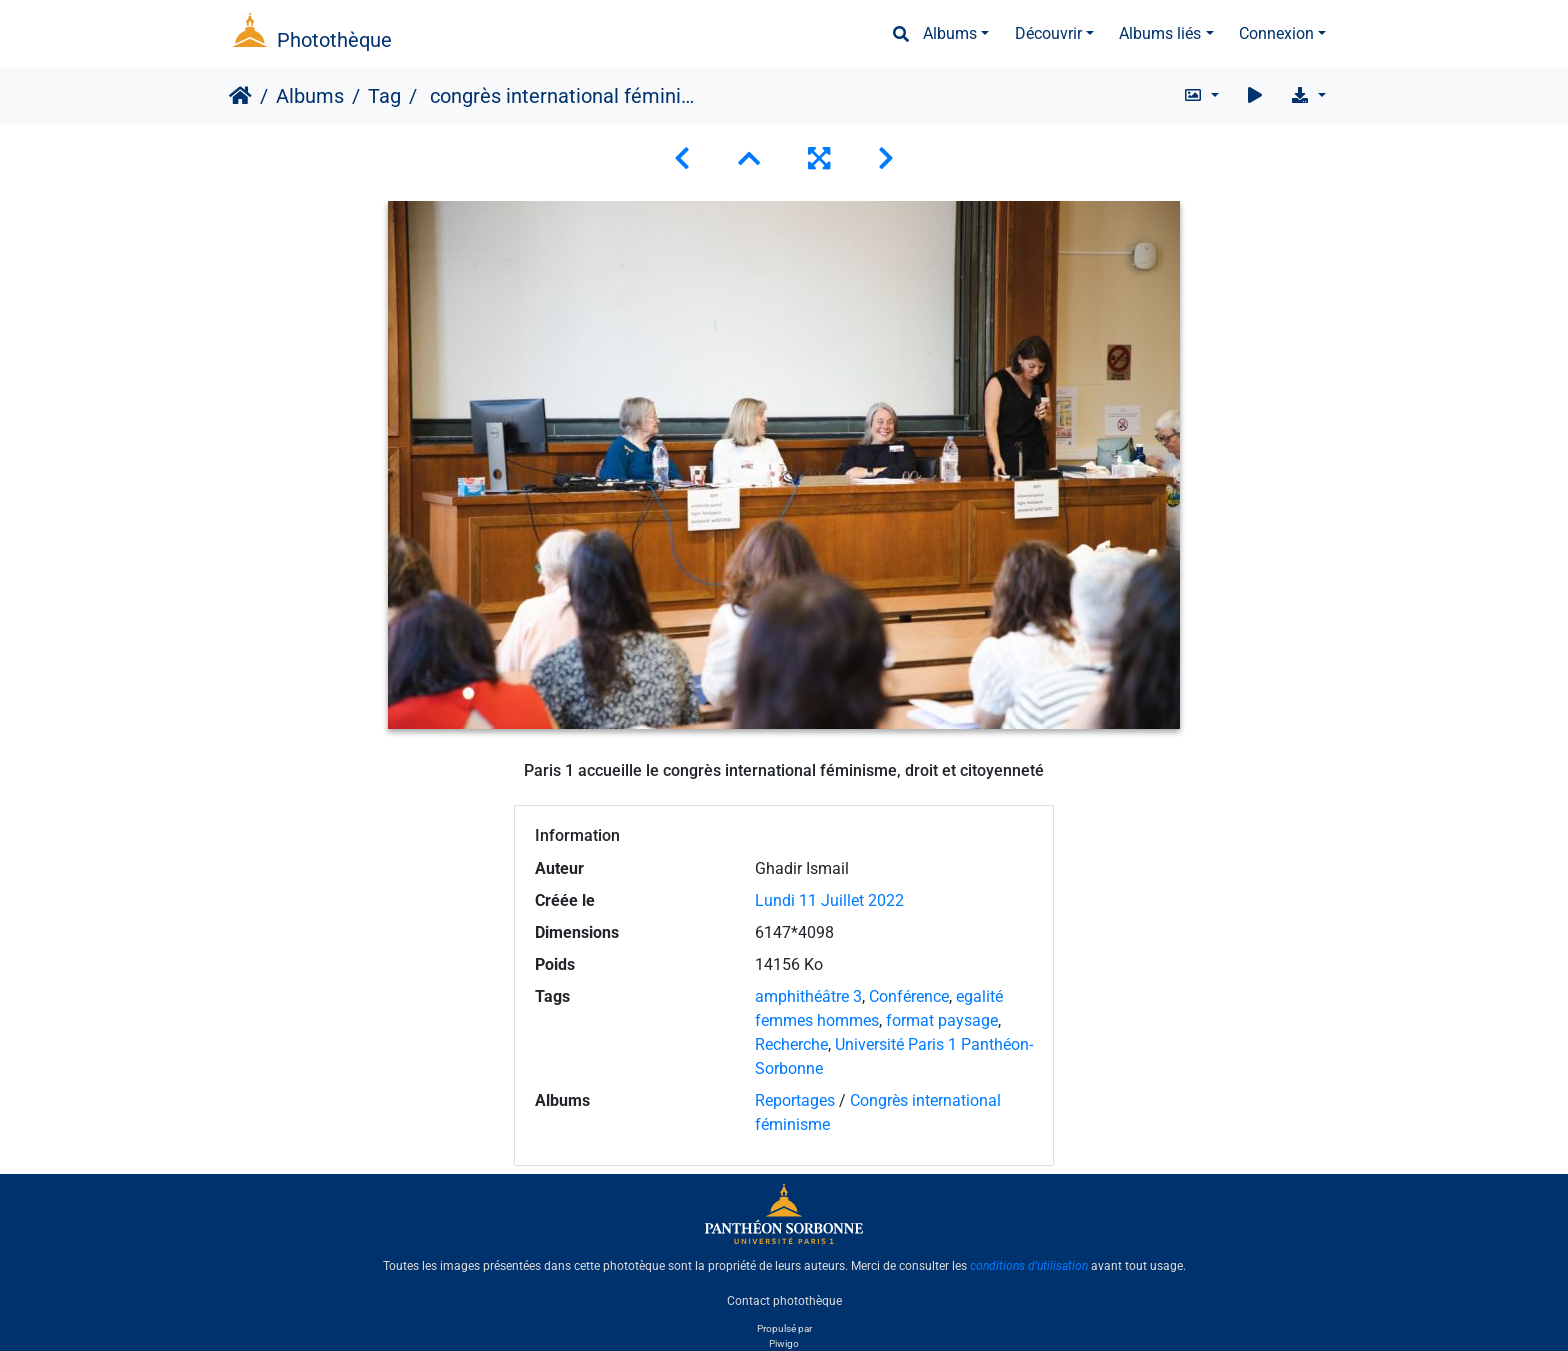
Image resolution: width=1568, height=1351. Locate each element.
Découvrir (1048, 33)
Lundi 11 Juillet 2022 (829, 900)
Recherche (791, 1044)
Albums (950, 33)
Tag (384, 96)
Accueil (240, 96)
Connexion (1276, 33)
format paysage (942, 1020)
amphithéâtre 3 (808, 996)
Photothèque (334, 40)
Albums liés (1160, 33)
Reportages (795, 1100)
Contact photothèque (784, 1300)
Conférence (909, 996)
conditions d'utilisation (1029, 1266)
